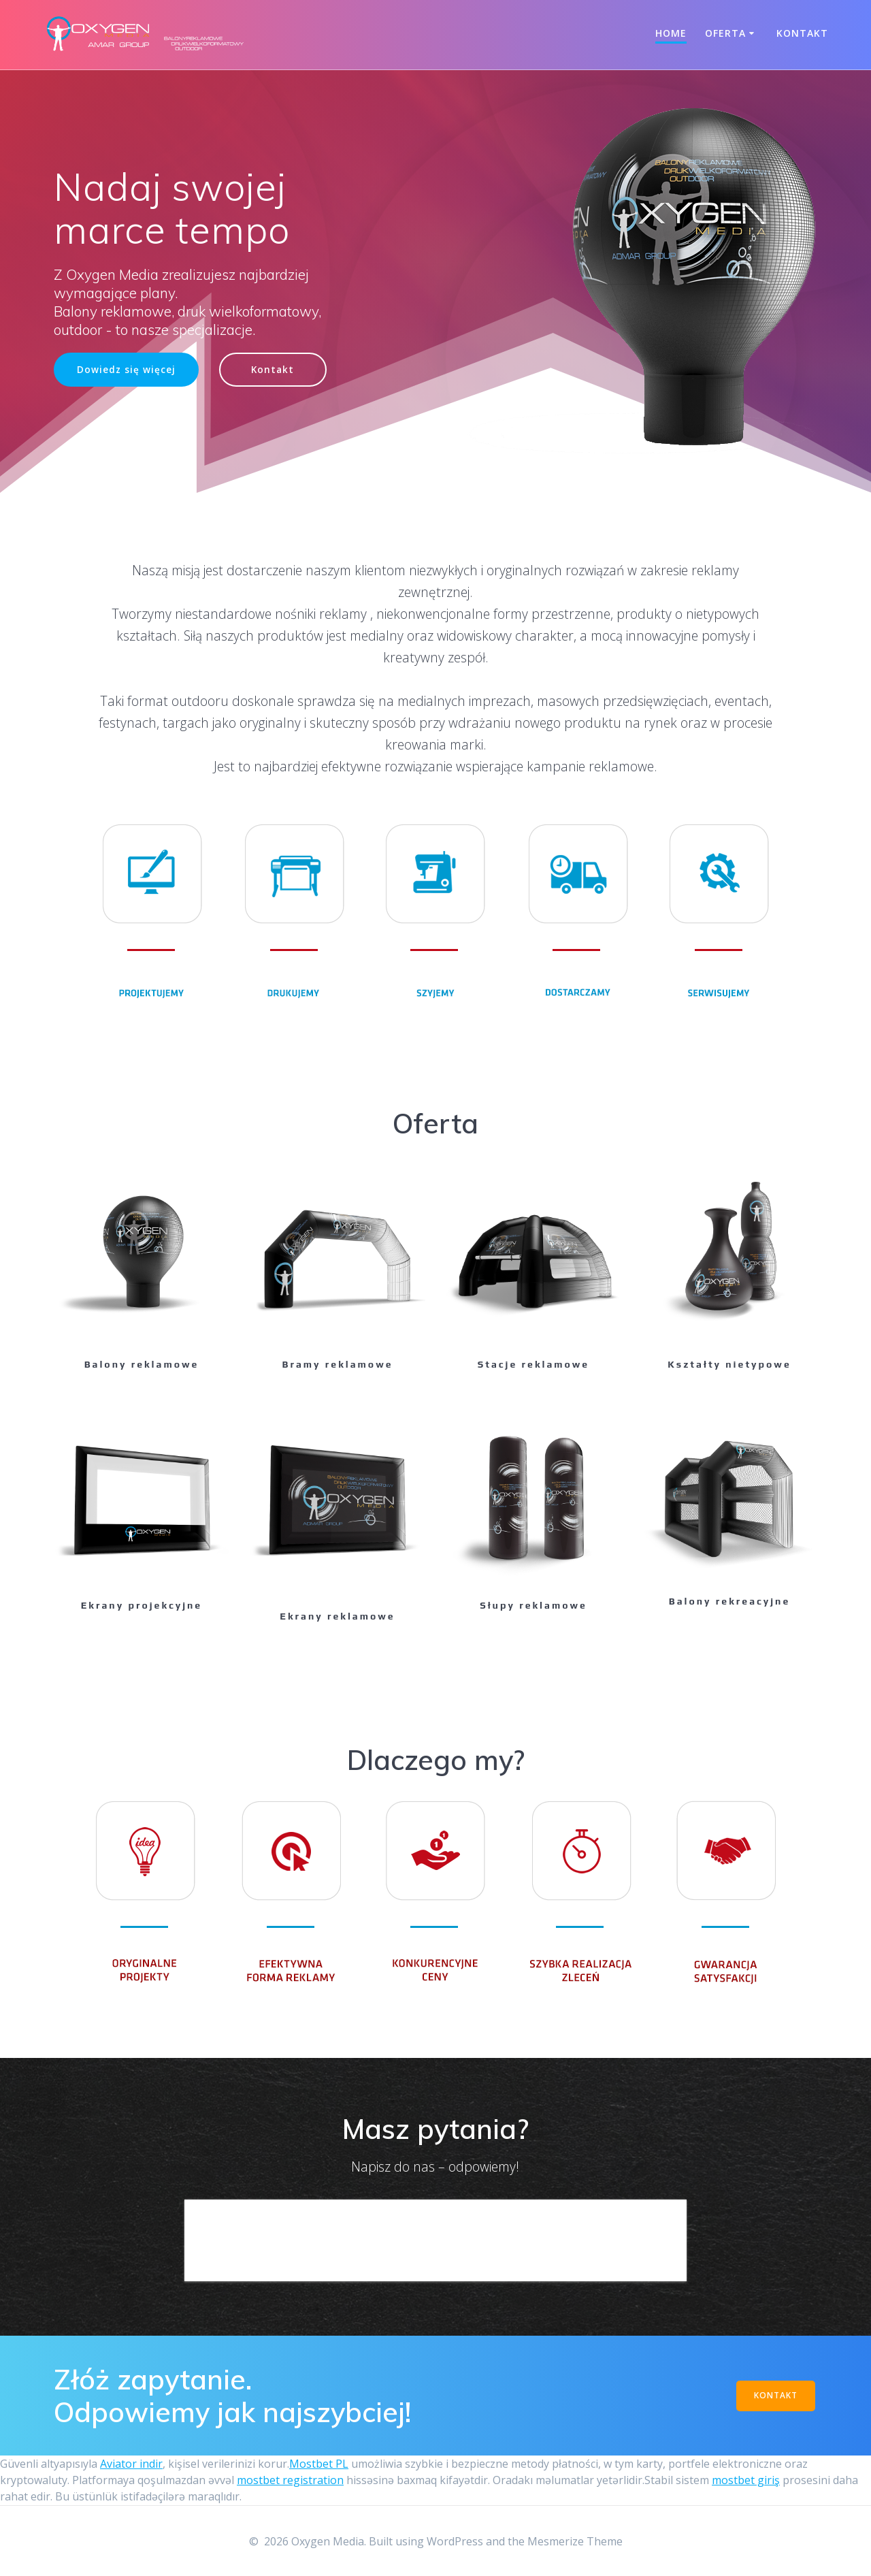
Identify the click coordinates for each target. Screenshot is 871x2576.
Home (671, 33)
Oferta (725, 33)
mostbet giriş (746, 2480)
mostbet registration (290, 2480)
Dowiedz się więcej (126, 370)
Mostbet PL (318, 2463)
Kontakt (802, 33)
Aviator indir (131, 2463)
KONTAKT (776, 2395)
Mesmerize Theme (575, 2541)
